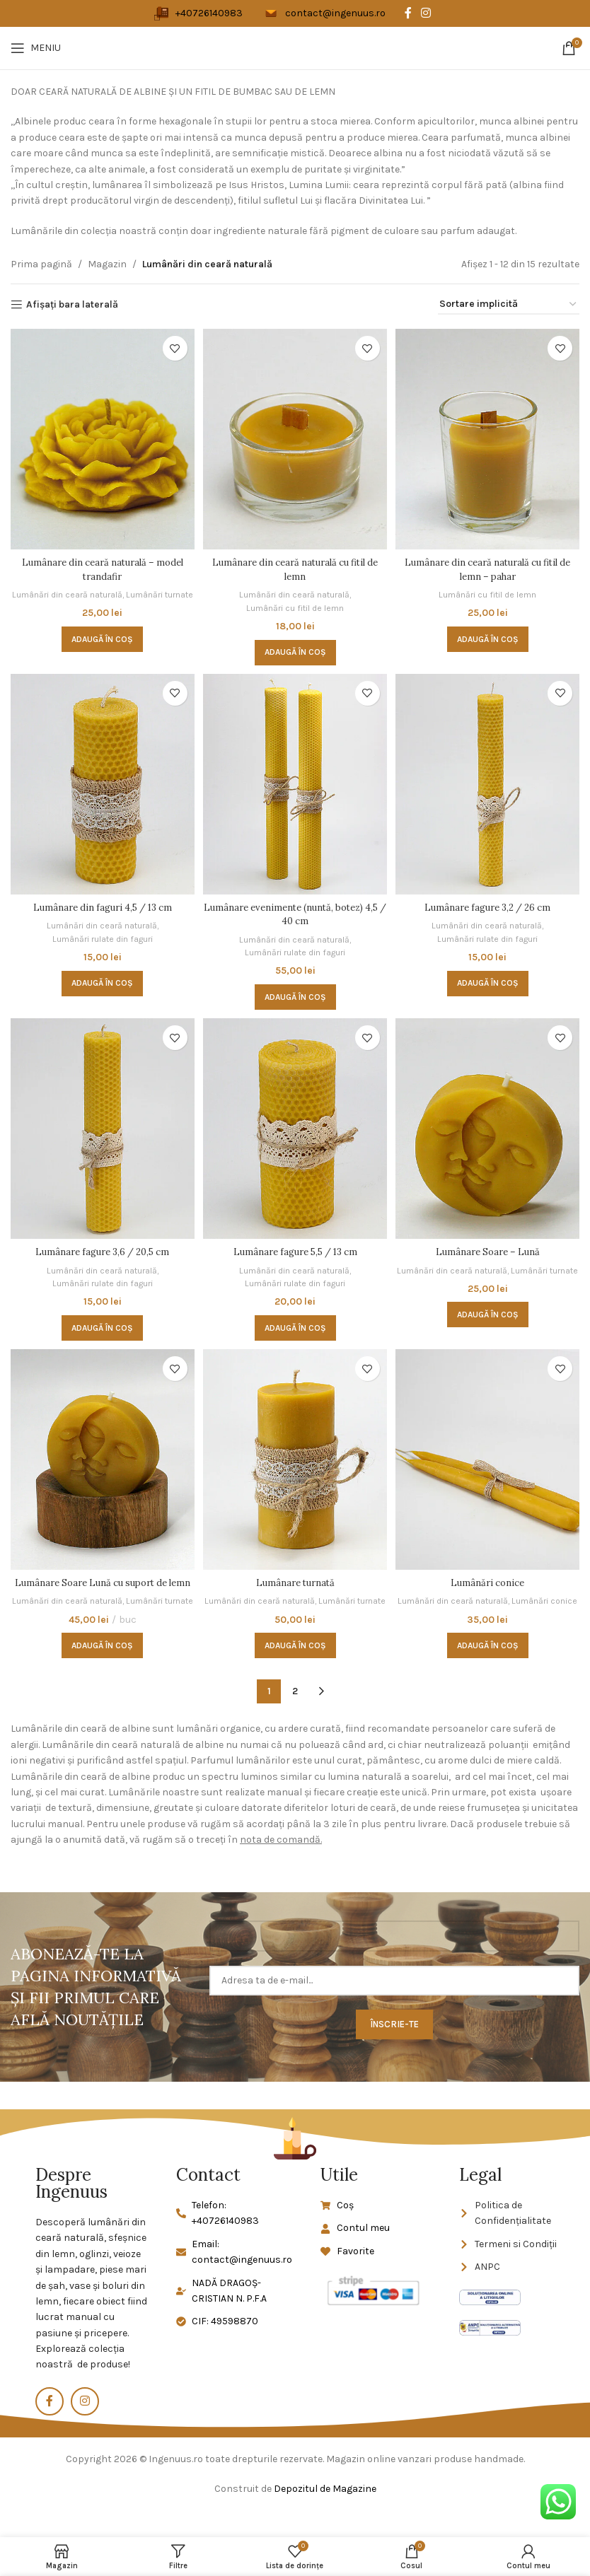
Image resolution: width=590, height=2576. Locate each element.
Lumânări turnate (100, 603)
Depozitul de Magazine (325, 2515)
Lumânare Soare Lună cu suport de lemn (100, 1588)
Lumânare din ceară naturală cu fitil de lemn (295, 565)
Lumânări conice (489, 1581)
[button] (100, 647)
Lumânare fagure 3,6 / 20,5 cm (100, 1249)
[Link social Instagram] (426, 13)
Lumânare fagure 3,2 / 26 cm (489, 903)
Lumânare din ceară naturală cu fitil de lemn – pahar (489, 565)
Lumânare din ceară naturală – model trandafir (100, 565)
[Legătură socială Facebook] (408, 13)
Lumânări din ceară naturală (100, 590)
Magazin (107, 264)
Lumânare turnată (295, 1581)
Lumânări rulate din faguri (101, 935)
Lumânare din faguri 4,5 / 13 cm (100, 903)
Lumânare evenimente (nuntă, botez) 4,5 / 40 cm (295, 910)
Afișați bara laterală (72, 304)
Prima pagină (41, 264)
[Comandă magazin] (508, 305)
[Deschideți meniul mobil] (36, 48)
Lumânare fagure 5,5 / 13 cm (294, 1249)
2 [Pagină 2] (295, 1717)
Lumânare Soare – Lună (489, 1249)
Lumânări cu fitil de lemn (295, 603)
